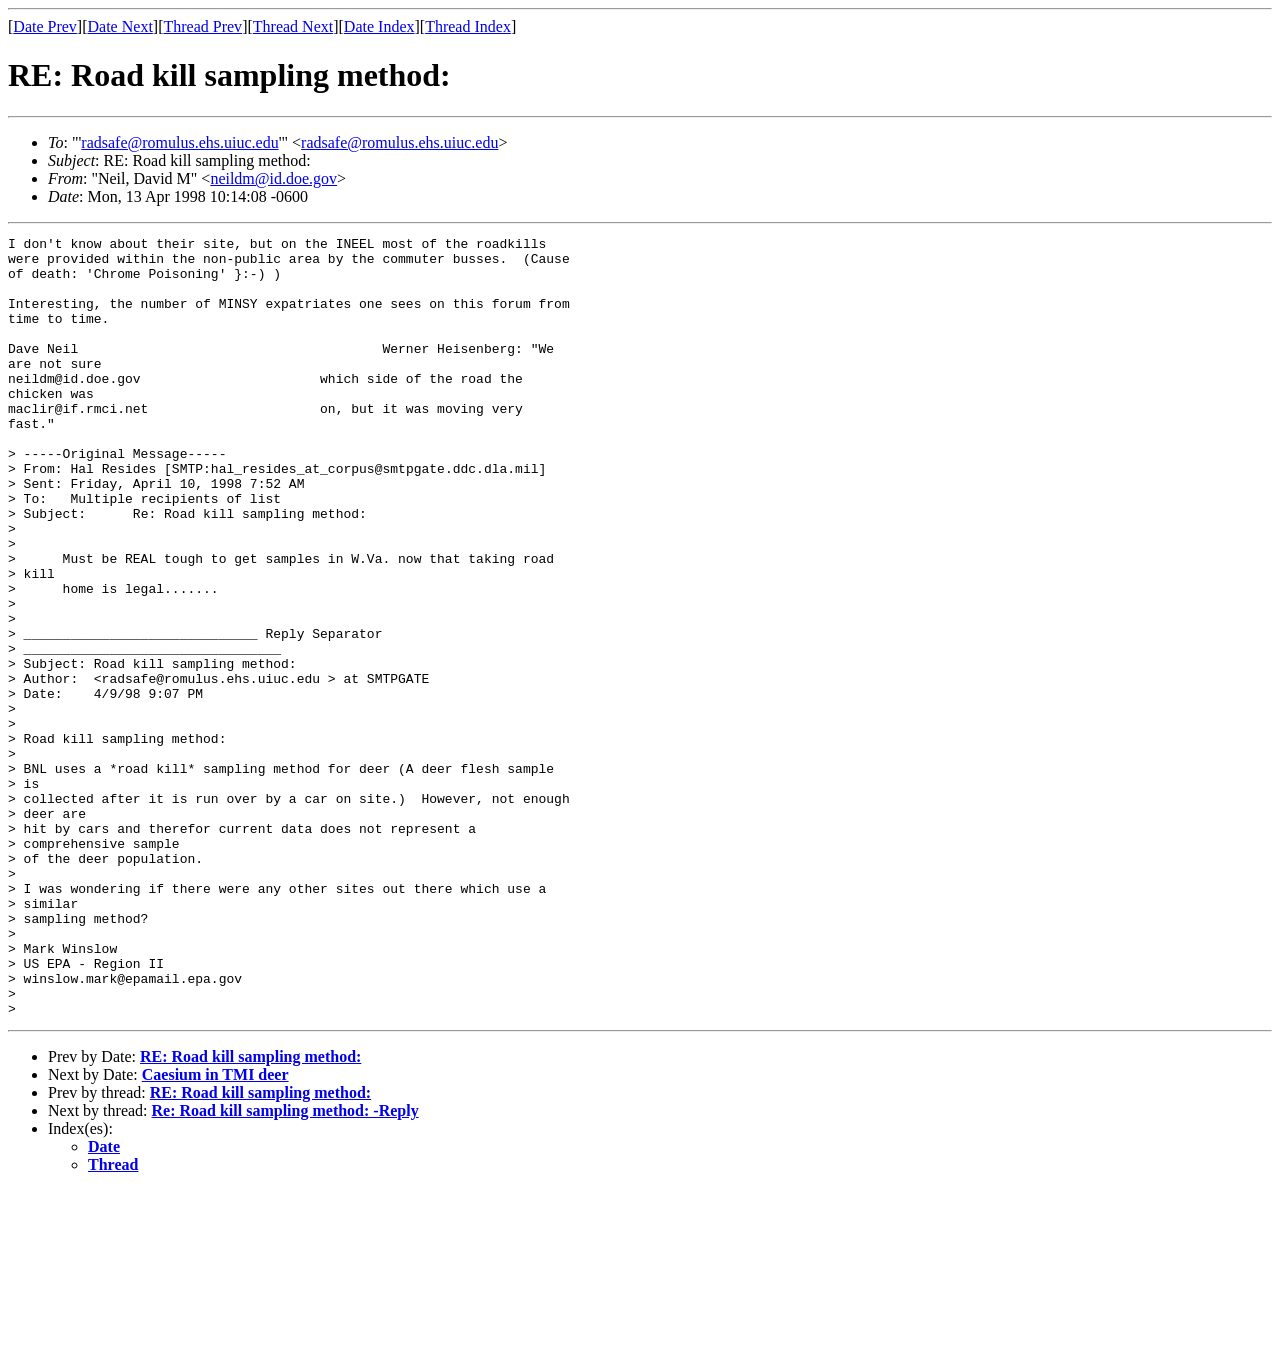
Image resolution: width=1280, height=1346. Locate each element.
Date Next (120, 26)
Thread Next (293, 26)
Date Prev (45, 26)
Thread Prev (202, 26)
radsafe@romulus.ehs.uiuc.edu (179, 142)
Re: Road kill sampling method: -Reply (285, 1266)
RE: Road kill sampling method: (250, 1212)
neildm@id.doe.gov (273, 178)
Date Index (379, 26)
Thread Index (468, 26)
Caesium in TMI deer (215, 1230)
